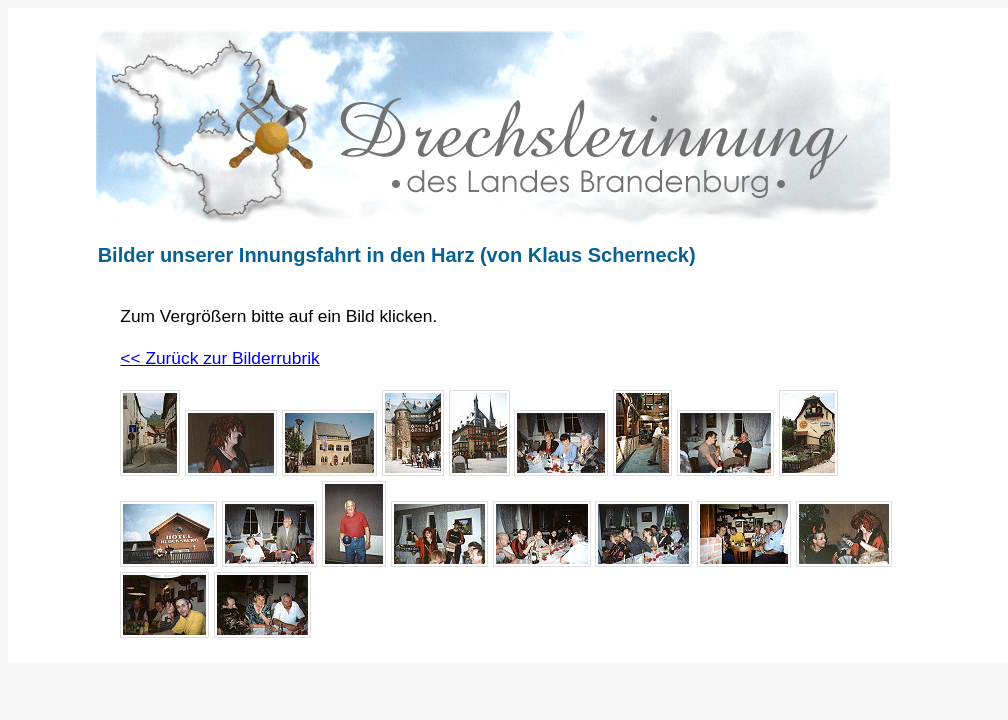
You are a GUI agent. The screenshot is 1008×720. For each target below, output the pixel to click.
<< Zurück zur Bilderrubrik (219, 358)
